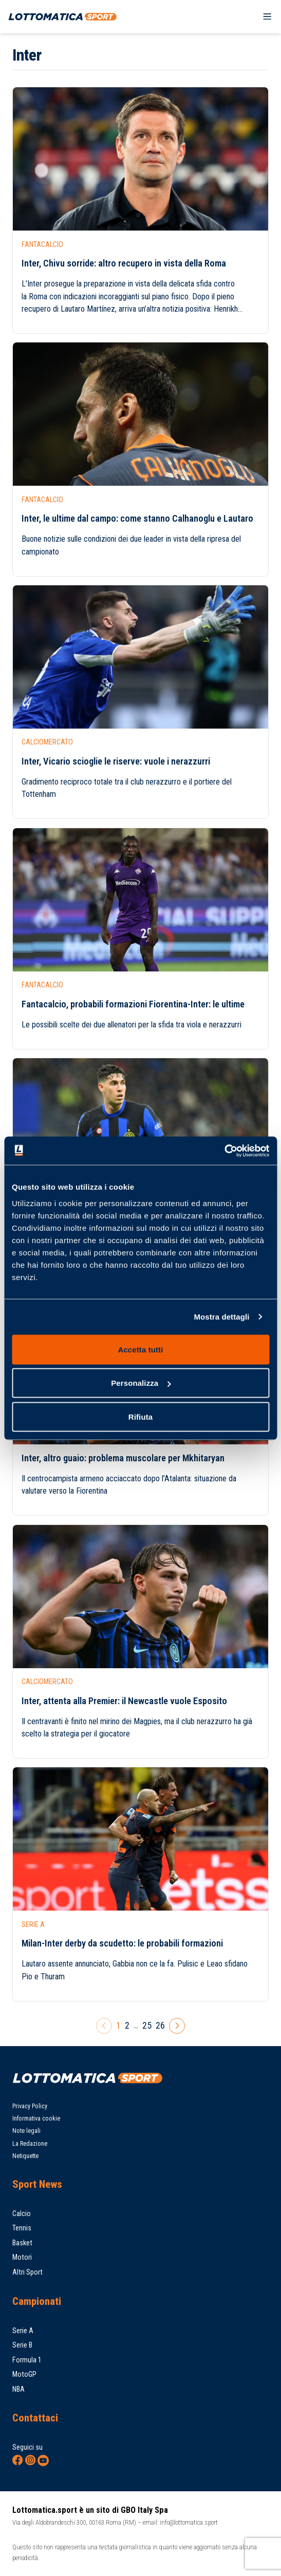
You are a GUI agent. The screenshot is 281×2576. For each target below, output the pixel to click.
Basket (22, 2243)
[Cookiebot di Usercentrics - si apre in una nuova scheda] (224, 1150)
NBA (18, 2389)
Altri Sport (27, 2272)
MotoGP (24, 2374)
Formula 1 (27, 2360)
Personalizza (141, 1383)
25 (147, 2025)
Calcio (21, 2213)
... (136, 2025)
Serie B (22, 2345)
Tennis (21, 2228)
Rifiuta (140, 1416)
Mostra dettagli (221, 1316)
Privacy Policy (29, 2106)
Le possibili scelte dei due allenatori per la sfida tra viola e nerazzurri (131, 1024)
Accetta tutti (140, 1349)
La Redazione (29, 2143)
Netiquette (25, 2156)
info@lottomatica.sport (189, 2522)
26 (160, 2025)
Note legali (26, 2130)
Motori (22, 2257)
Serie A (22, 2330)
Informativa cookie (36, 2118)
